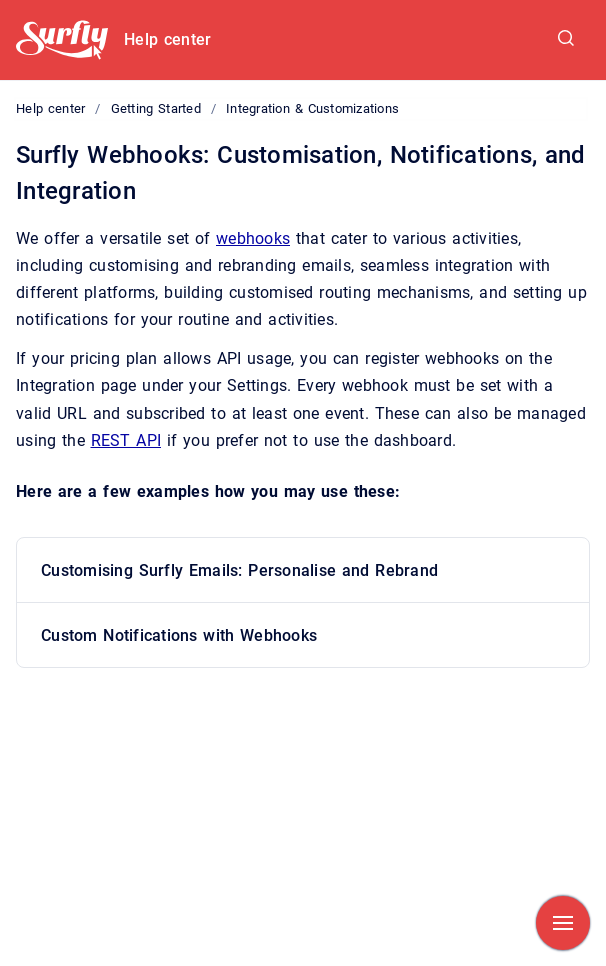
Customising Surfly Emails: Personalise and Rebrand (239, 570)
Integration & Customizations (312, 108)
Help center (167, 39)
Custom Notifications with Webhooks (179, 635)
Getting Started (156, 108)
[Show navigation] (563, 923)
